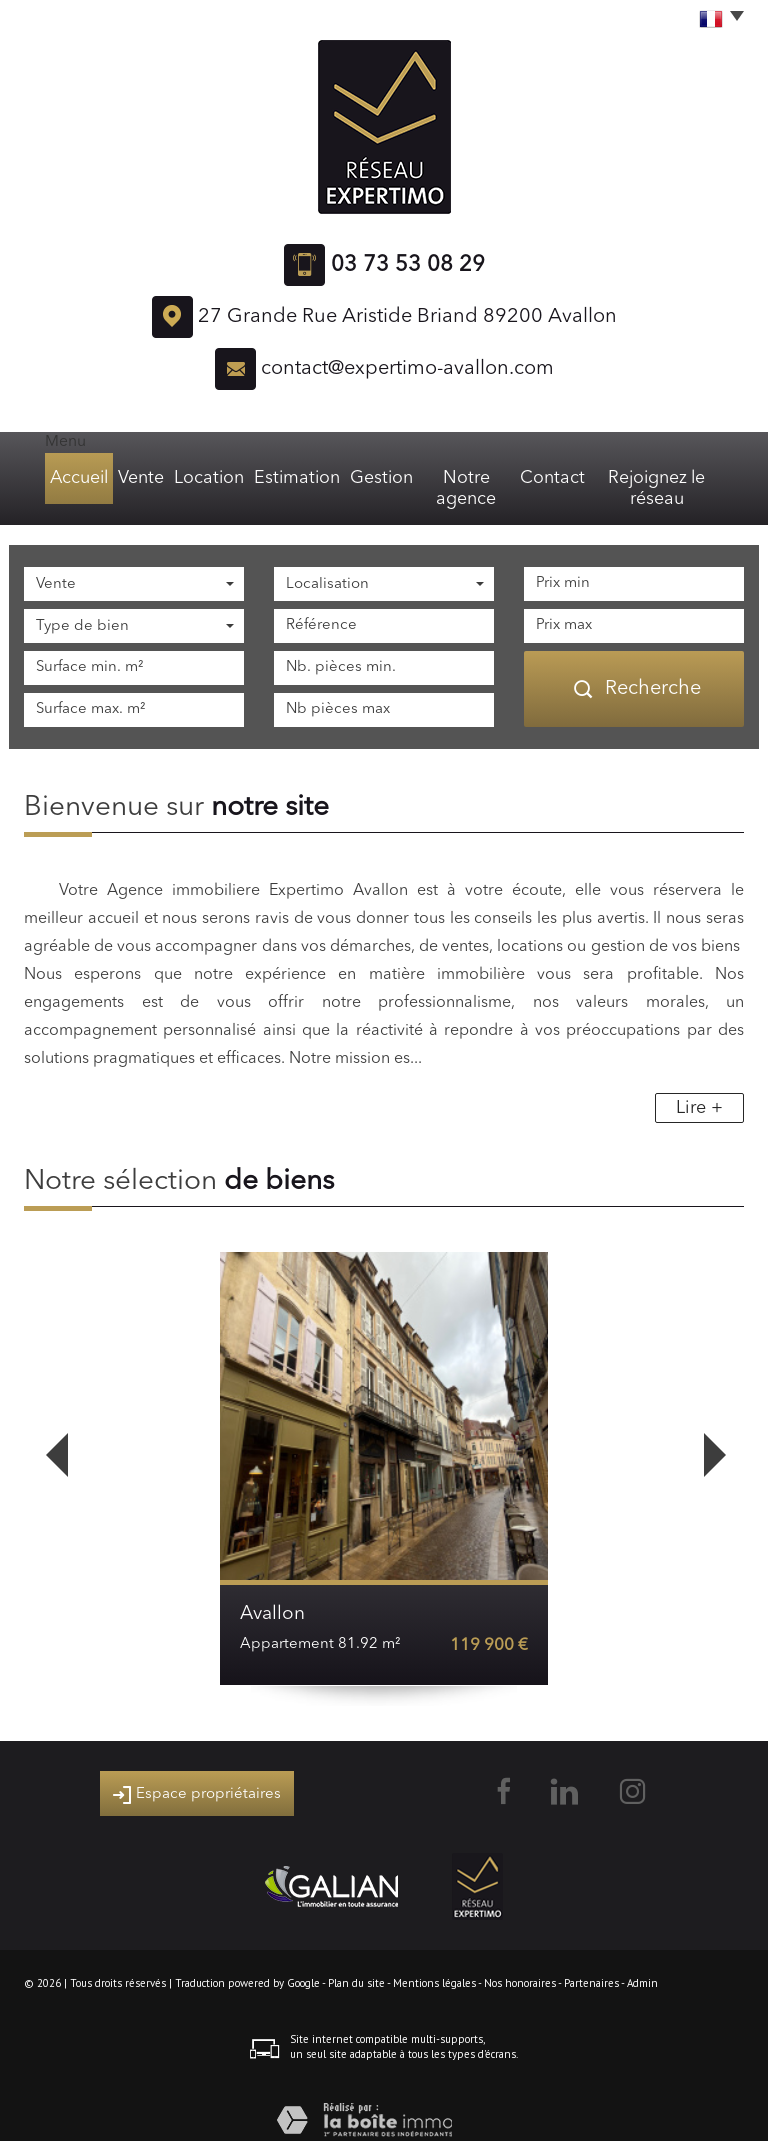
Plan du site (356, 1962)
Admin (642, 1962)
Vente (128, 478)
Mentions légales (434, 1962)
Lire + (699, 1087)
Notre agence (462, 478)
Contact (555, 478)
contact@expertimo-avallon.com (407, 369)
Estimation (284, 478)
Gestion (368, 478)
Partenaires (591, 1962)
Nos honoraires (520, 1962)
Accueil (61, 478)
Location (198, 478)
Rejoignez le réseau (668, 478)
